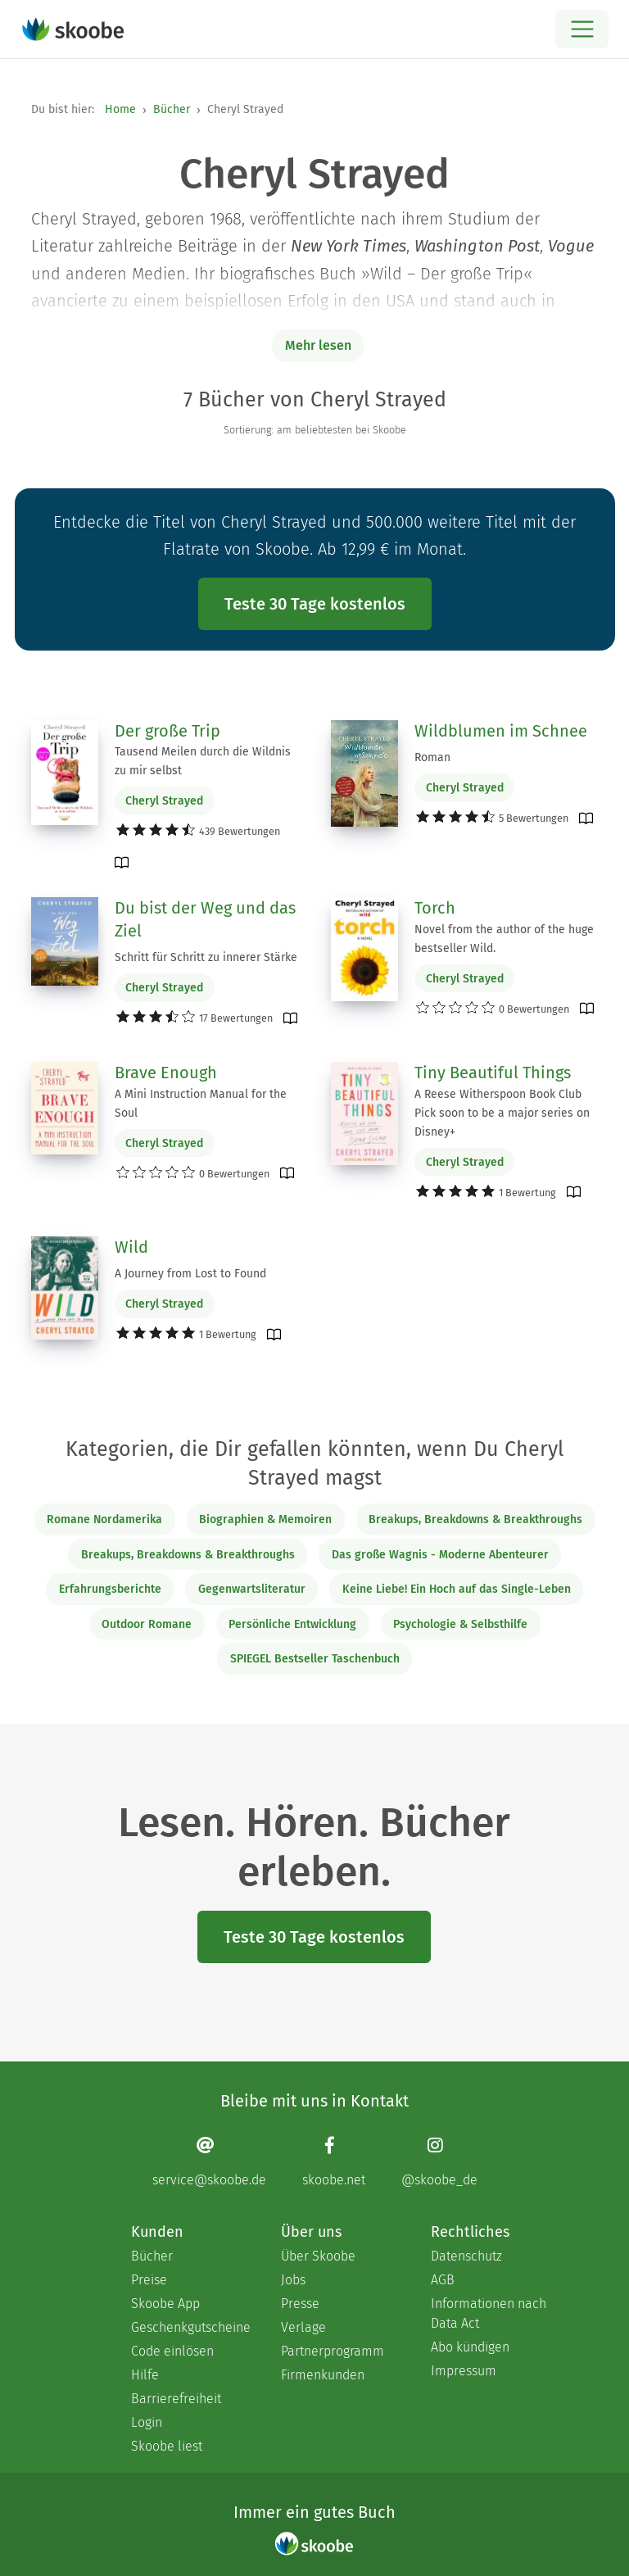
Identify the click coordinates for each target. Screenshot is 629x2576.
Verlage (303, 2327)
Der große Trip (167, 731)
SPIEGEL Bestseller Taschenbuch (315, 1659)
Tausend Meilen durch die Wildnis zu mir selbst (203, 761)
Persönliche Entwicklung (292, 1624)
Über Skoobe (318, 2256)
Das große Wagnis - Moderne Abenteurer (440, 1555)
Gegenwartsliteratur (251, 1589)
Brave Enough (166, 1072)
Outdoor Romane (147, 1624)
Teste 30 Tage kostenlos (314, 604)
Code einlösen (172, 2351)
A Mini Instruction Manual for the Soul (201, 1103)
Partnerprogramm (332, 2351)
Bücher (171, 109)
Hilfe (145, 2375)
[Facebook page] (334, 2162)
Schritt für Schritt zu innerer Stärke (206, 957)
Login (146, 2422)
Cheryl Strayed (164, 801)
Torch (434, 908)
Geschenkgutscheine (189, 2327)
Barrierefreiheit (176, 2398)
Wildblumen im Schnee (500, 731)
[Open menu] (582, 29)
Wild (131, 1247)
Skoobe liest (166, 2446)
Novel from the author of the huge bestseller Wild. (504, 939)
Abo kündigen (470, 2347)
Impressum (463, 2371)
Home (120, 109)
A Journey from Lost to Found (190, 1274)
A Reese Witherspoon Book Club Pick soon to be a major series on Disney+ (502, 1113)
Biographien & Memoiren (265, 1519)
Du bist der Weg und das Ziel (205, 919)
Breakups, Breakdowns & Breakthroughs (475, 1519)
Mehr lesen (318, 345)
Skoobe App (165, 2303)
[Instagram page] (439, 2162)
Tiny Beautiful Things (492, 1072)
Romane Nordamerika (104, 1519)
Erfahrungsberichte (110, 1589)
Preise (149, 2280)
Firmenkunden (322, 2375)
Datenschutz (466, 2256)
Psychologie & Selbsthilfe (460, 1624)
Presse (300, 2303)
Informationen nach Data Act (488, 2313)
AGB (443, 2280)
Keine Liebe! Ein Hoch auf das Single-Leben (456, 1589)
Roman (432, 757)
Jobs (293, 2280)
